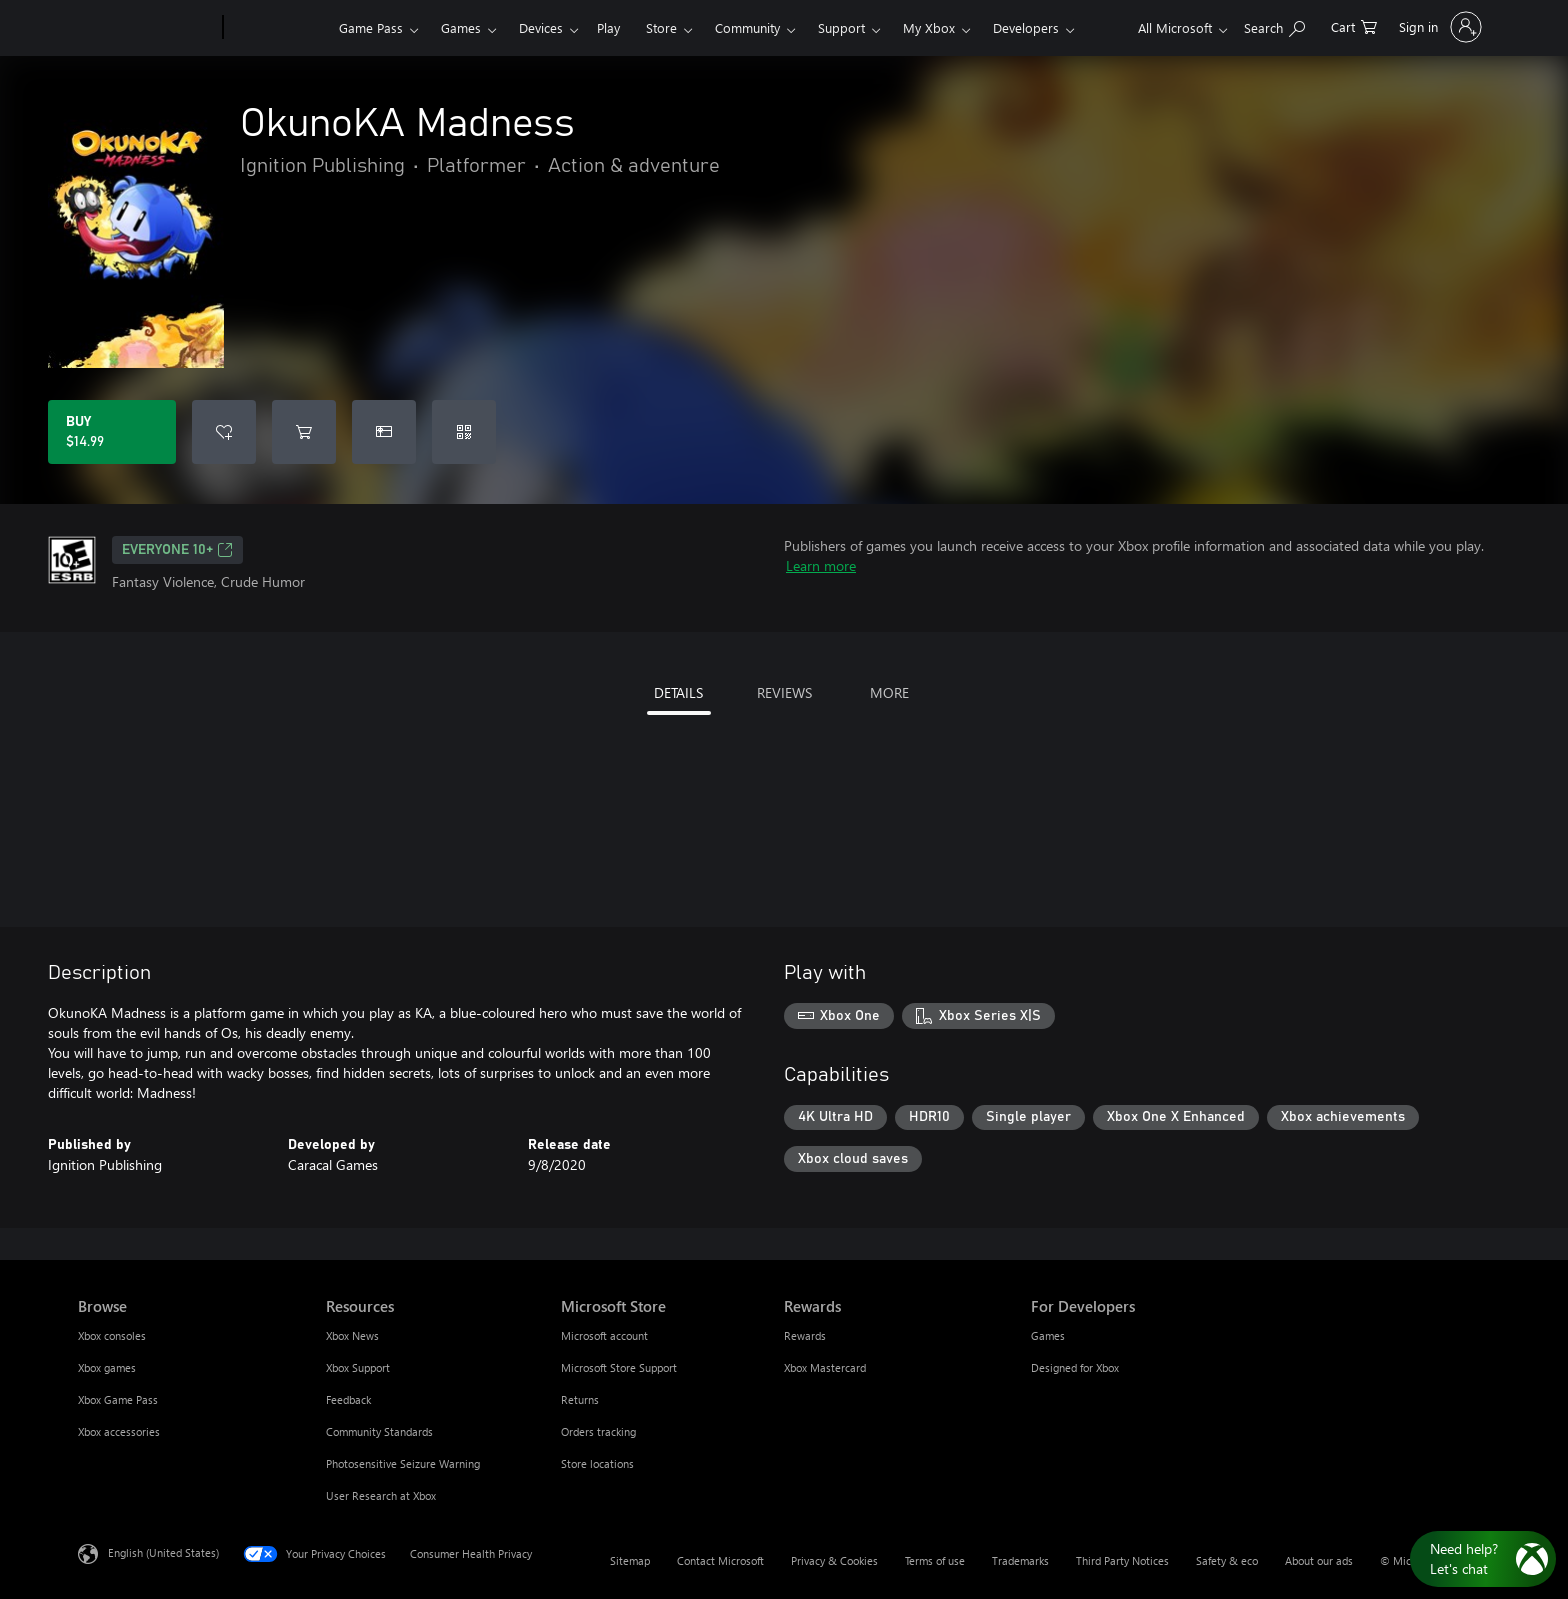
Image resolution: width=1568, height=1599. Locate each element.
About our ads (1319, 1560)
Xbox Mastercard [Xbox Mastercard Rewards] (825, 1367)
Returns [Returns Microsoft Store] (580, 1399)
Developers (1026, 27)
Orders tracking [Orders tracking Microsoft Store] (598, 1431)
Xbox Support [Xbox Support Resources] (358, 1367)
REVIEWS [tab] (784, 692)
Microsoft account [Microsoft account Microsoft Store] (604, 1335)
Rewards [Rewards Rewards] (805, 1335)
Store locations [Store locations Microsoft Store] (597, 1463)
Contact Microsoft (720, 1560)
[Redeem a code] (464, 432)
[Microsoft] (146, 28)
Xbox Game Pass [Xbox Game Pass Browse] (118, 1399)
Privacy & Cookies (834, 1560)
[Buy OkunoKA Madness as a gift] (384, 432)
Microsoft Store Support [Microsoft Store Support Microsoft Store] (619, 1367)
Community (747, 27)
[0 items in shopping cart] (1354, 25)
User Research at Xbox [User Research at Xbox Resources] (381, 1495)
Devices (541, 27)
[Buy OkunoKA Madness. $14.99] (112, 432)
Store (661, 27)
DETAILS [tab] (678, 692)
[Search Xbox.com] (1274, 25)
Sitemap (630, 1560)
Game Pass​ (371, 27)
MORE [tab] (889, 692)
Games (461, 27)
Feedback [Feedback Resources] (348, 1399)
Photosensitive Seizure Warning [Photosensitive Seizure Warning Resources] (403, 1463)
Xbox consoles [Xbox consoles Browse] (112, 1335)
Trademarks (1020, 1560)
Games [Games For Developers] (1048, 1335)
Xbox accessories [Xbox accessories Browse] (119, 1431)
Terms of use (935, 1560)
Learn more (821, 565)
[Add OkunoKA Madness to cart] (304, 432)
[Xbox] (278, 28)
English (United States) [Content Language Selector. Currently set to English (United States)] (163, 1552)
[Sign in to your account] (1438, 27)
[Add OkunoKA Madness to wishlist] (224, 432)
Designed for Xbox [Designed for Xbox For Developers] (1075, 1367)
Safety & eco (1227, 1560)
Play (608, 27)
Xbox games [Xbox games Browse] (107, 1367)
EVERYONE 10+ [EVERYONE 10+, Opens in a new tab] (177, 550)
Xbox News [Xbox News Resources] (352, 1335)
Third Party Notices (1122, 1560)
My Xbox (929, 27)
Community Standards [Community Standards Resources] (379, 1431)
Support (841, 27)
